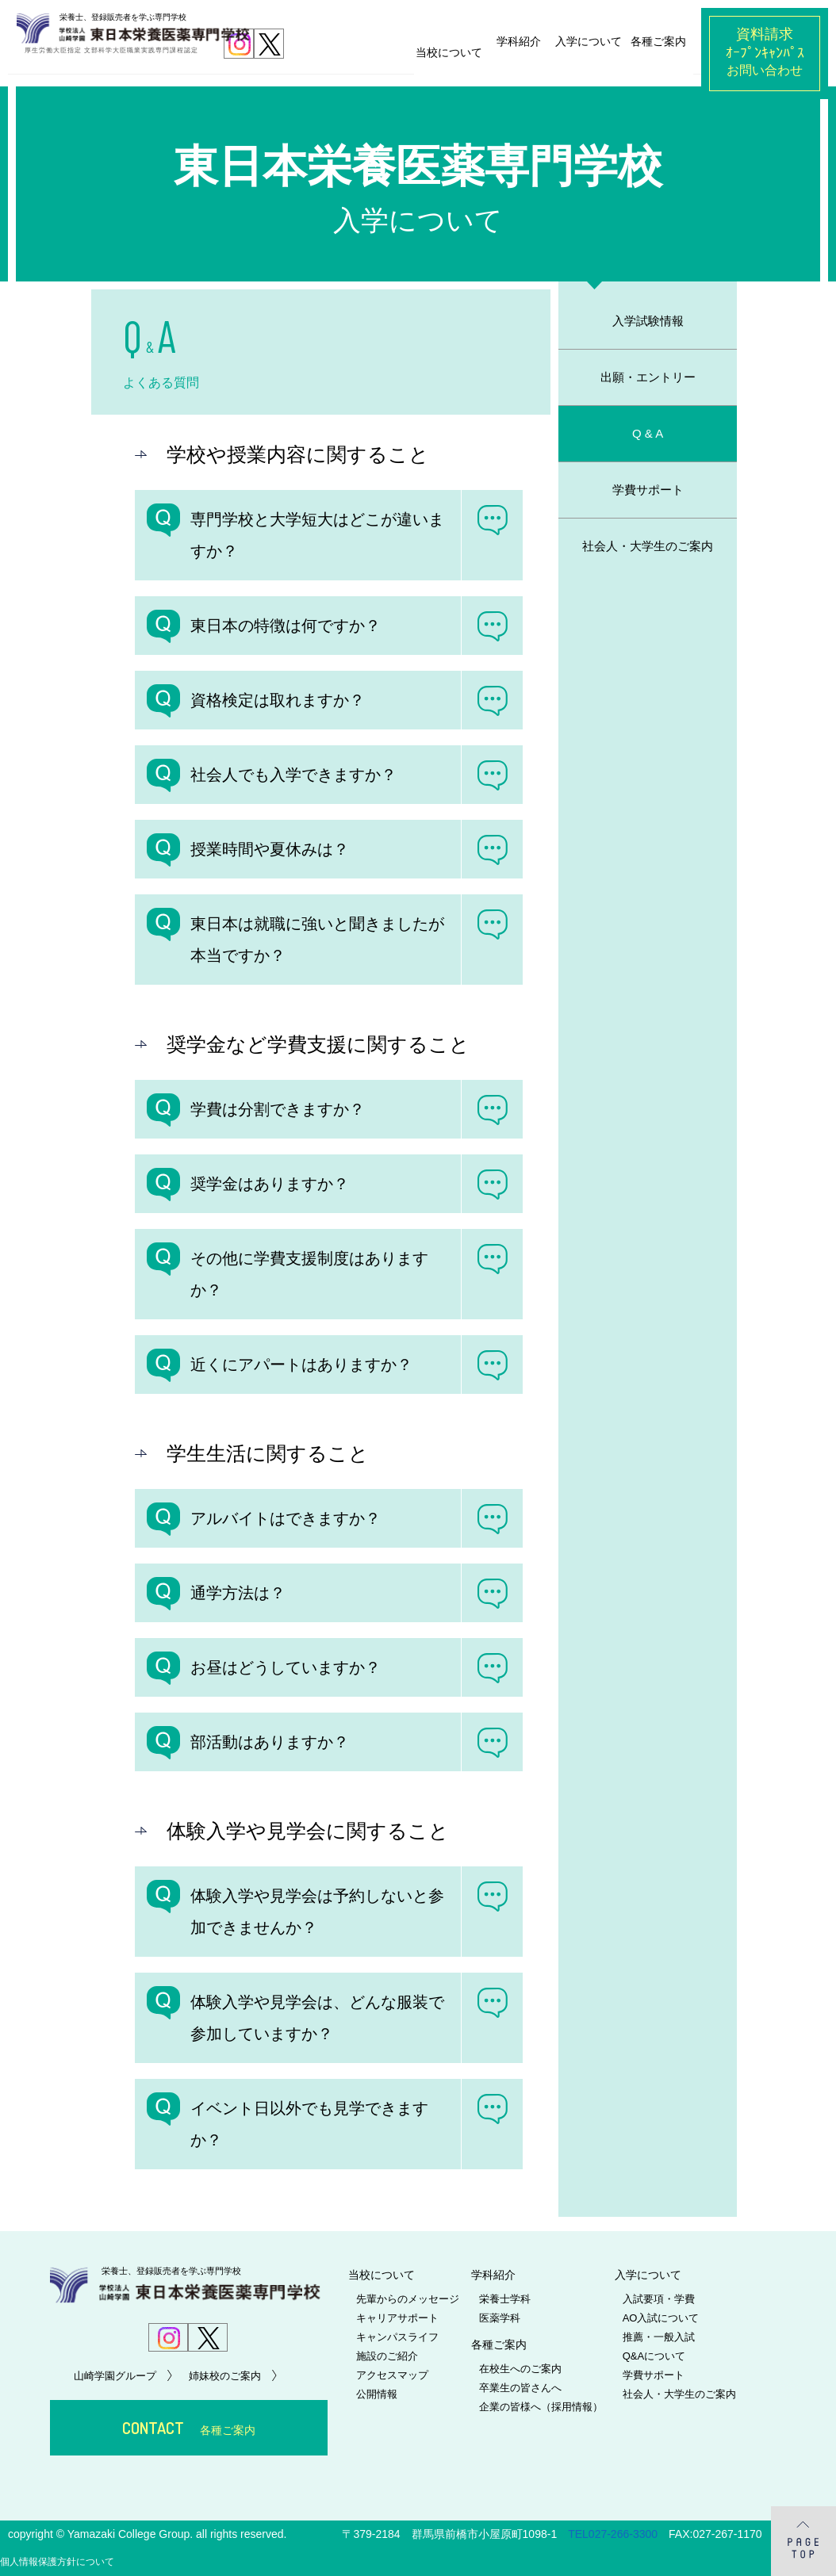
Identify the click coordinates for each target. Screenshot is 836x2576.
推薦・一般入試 (659, 2337)
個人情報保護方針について (57, 2561)
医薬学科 (499, 2318)
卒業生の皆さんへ (520, 2388)
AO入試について (661, 2318)
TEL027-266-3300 (613, 2534)
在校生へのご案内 (520, 2369)
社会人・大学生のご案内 (679, 2394)
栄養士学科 (505, 2299)
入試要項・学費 (659, 2299)
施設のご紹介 (387, 2356)
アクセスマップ (392, 2375)
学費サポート (654, 2375)
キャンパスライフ (397, 2337)
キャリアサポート (397, 2318)
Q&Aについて (654, 2356)
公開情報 (376, 2394)
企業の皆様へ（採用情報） (541, 2407)
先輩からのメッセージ (407, 2299)
